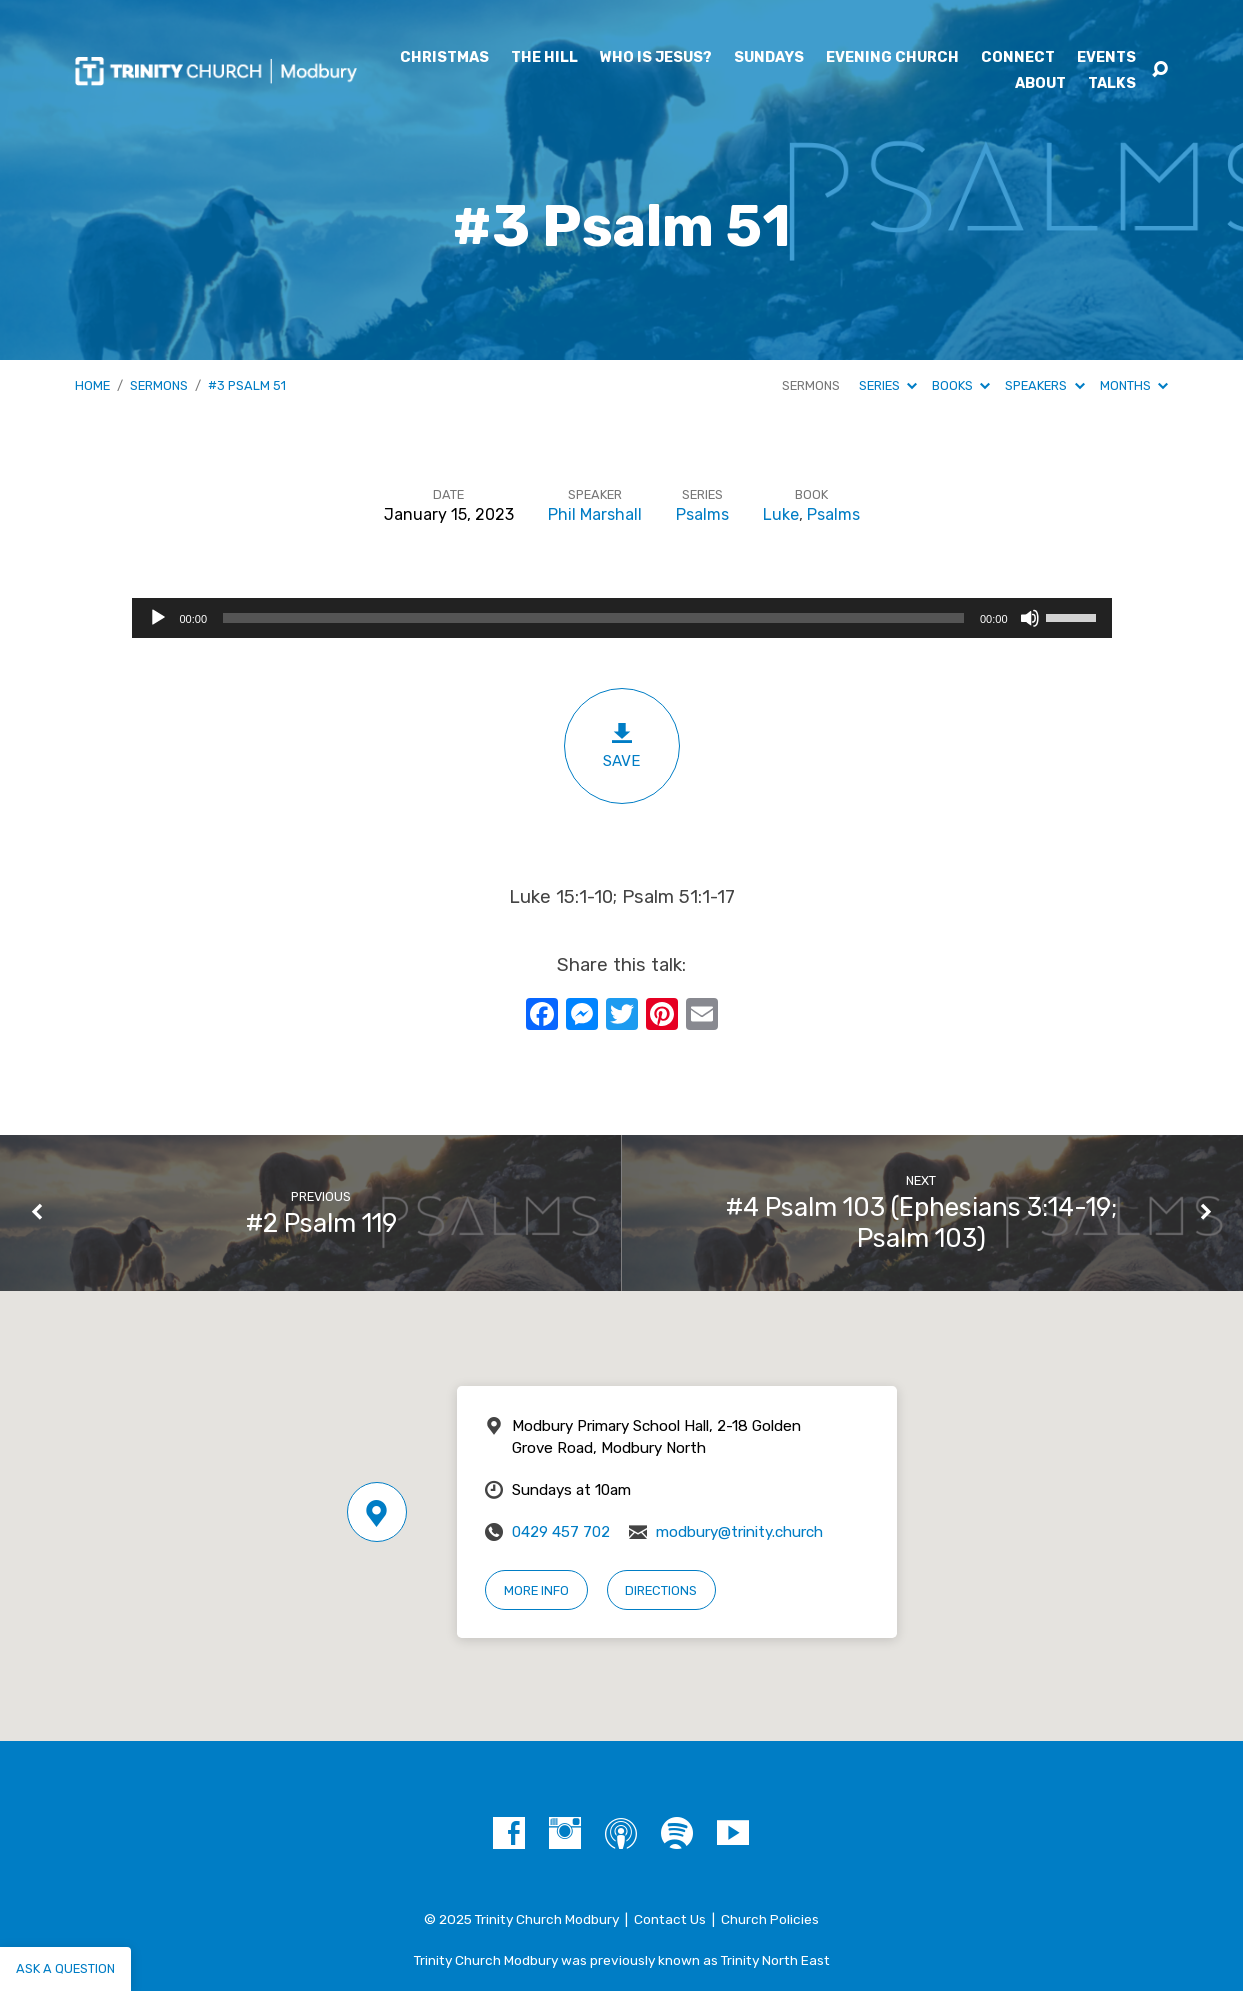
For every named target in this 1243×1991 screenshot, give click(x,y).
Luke (781, 514)
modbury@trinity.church (739, 1532)
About (1040, 84)
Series (888, 385)
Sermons (159, 385)
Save (622, 745)
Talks (1112, 84)
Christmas (444, 58)
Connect (1018, 58)
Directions (661, 1590)
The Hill (544, 58)
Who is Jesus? (656, 58)
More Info (536, 1590)
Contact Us (670, 1919)
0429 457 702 (561, 1532)
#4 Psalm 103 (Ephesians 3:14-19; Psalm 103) (921, 1222)
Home (92, 385)
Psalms (702, 514)
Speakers (1044, 385)
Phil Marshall (595, 514)
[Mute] (1030, 618)
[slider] (593, 618)
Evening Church (892, 58)
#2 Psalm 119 (321, 1223)
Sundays (769, 58)
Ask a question (65, 1968)
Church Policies (770, 1919)
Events (1106, 58)
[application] (622, 618)
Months (1134, 385)
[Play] (158, 618)
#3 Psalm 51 (247, 385)
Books (961, 385)
